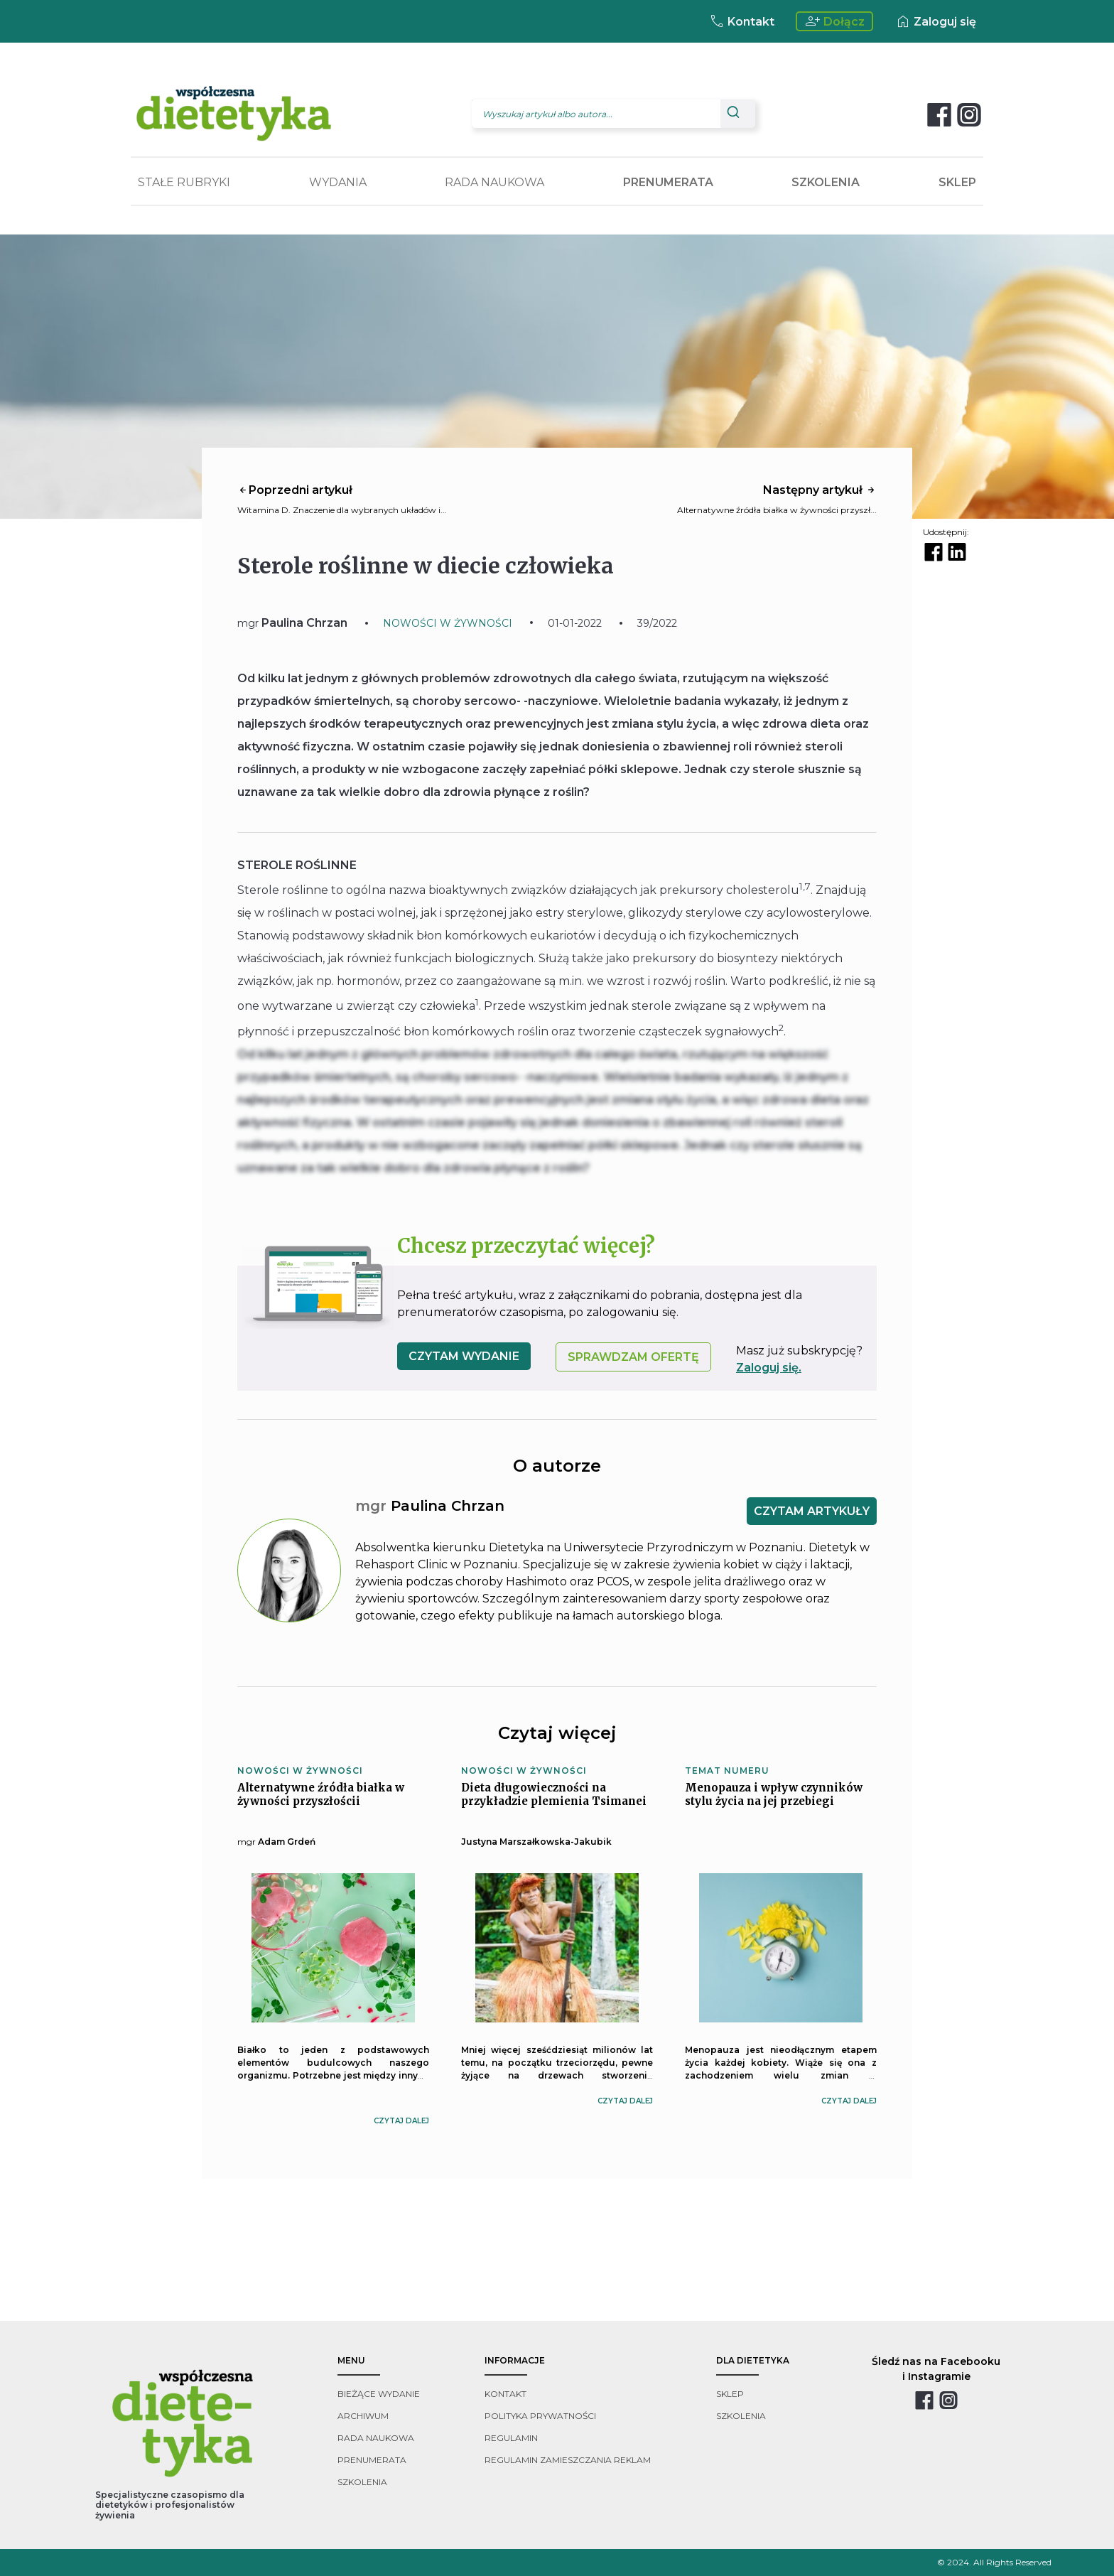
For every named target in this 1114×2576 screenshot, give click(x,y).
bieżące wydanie (378, 2393)
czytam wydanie (464, 1356)
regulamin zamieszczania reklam (568, 2459)
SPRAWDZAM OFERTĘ (633, 1357)
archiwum (363, 2415)
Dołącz (834, 21)
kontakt (505, 2393)
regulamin (511, 2437)
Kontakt (741, 21)
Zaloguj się (935, 21)
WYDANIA (338, 182)
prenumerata (371, 2459)
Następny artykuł (820, 490)
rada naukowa (375, 2437)
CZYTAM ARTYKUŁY (812, 1511)
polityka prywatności (540, 2415)
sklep (730, 2393)
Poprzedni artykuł (294, 490)
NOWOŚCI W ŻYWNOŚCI (447, 623)
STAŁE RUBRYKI (184, 182)
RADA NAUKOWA (494, 182)
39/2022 (657, 623)
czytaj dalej (401, 2120)
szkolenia (362, 2482)
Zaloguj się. (768, 1367)
